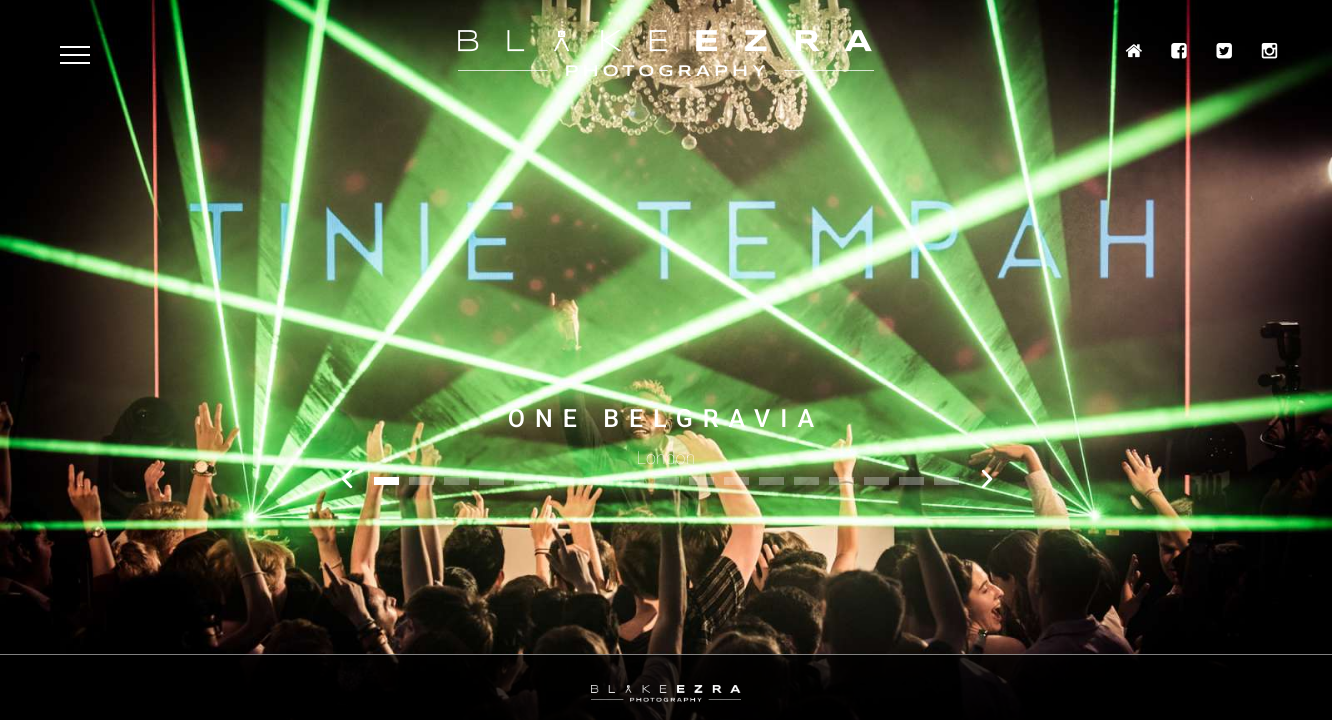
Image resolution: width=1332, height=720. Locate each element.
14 (841, 481)
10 (701, 481)
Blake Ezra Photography (666, 53)
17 (946, 481)
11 (736, 481)
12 (771, 481)
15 (876, 481)
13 (806, 481)
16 (911, 481)
